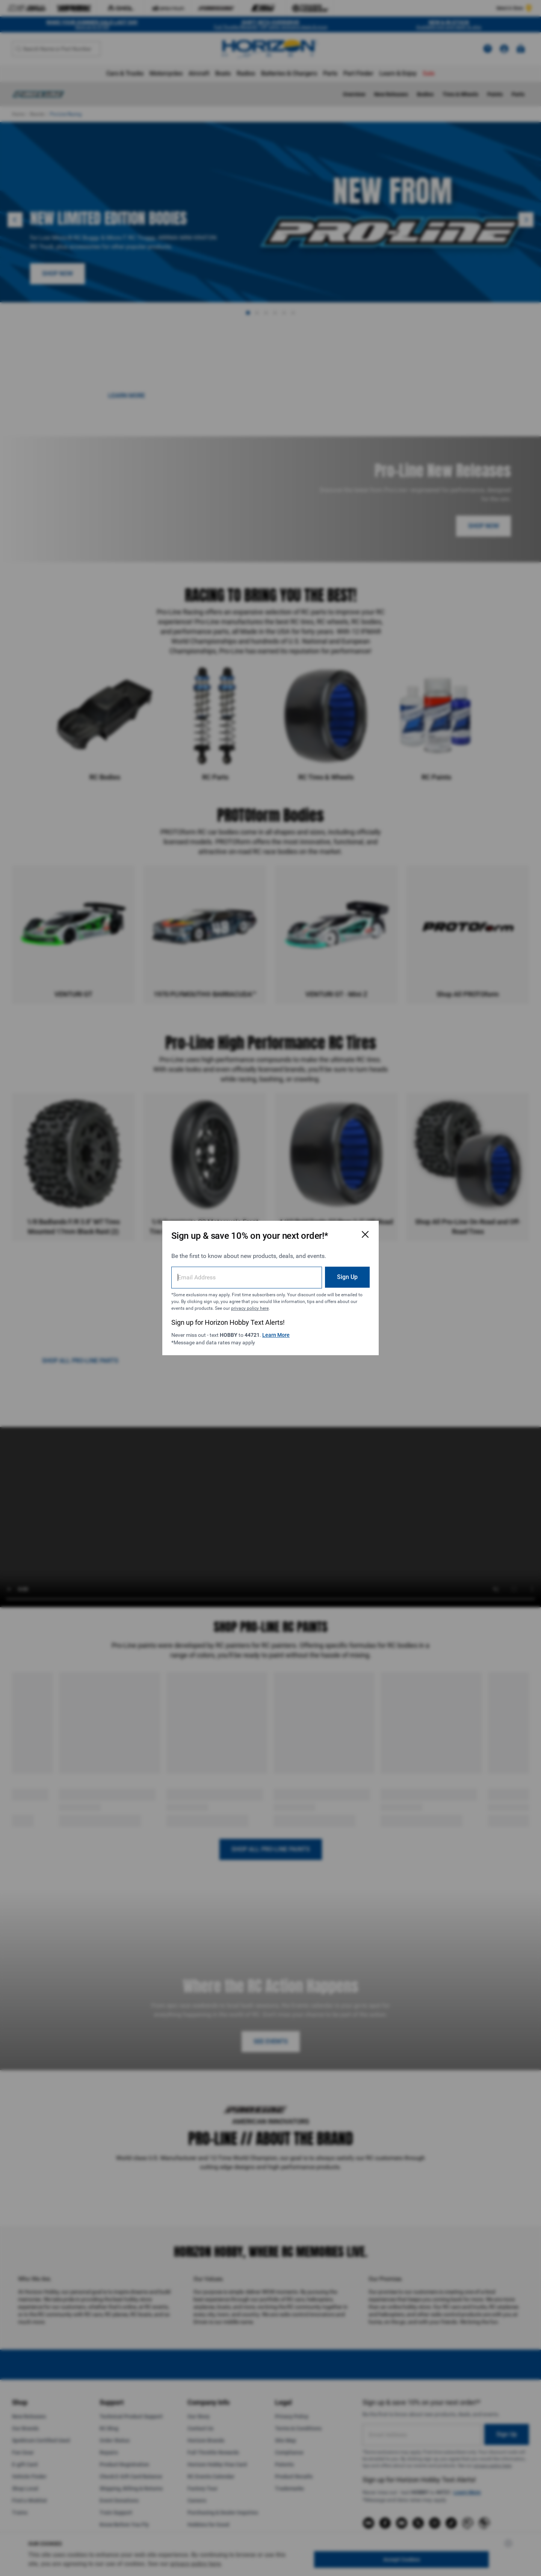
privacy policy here (250, 1308)
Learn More (276, 1335)
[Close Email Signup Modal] (365, 1234)
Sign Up (347, 1276)
